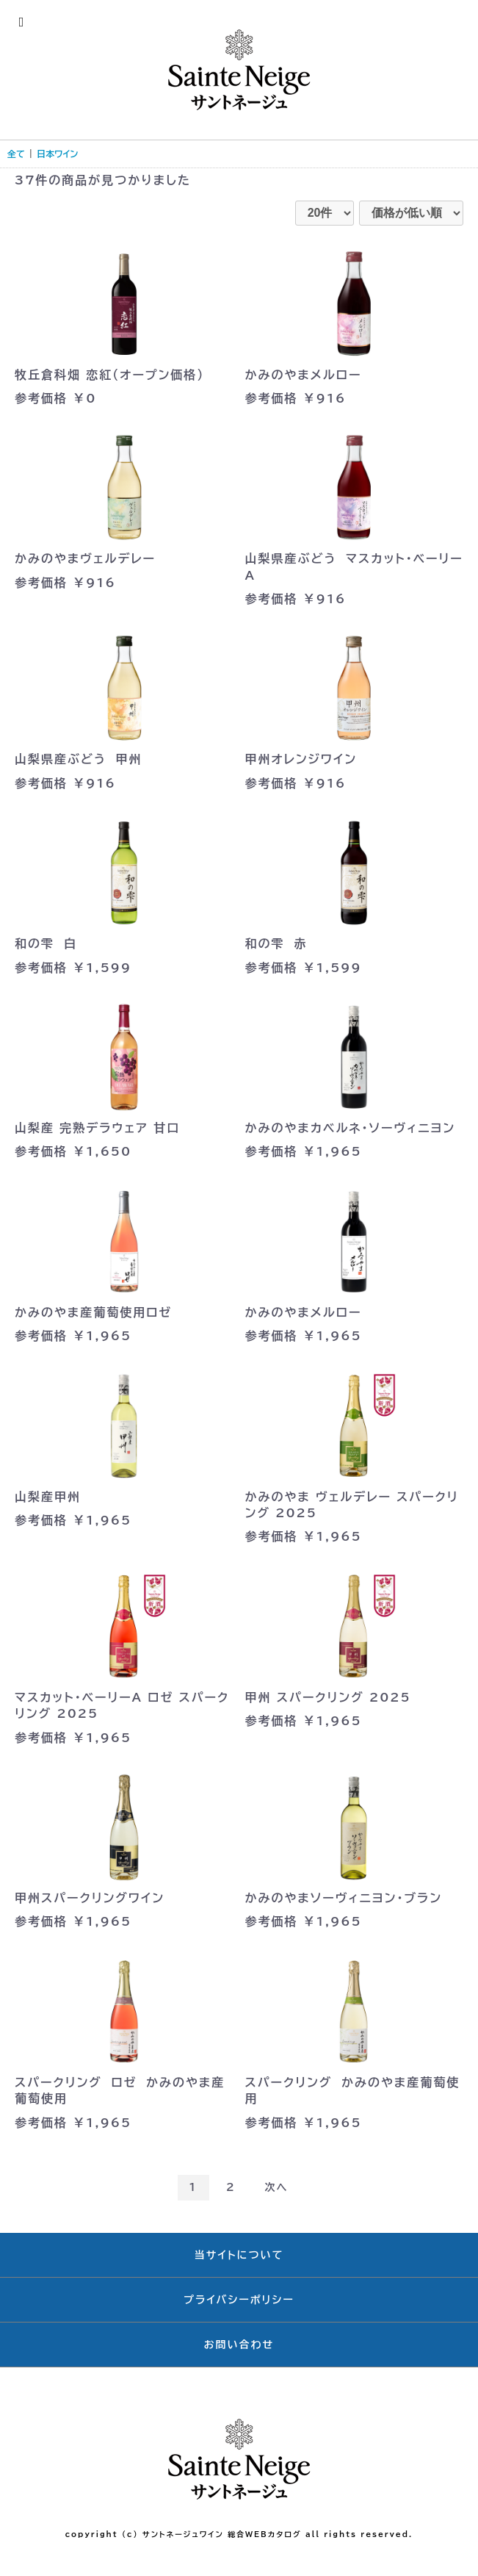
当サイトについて (239, 2255)
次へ (276, 2187)
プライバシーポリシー (239, 2300)
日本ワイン (57, 153)
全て (16, 153)
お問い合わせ (239, 2344)
